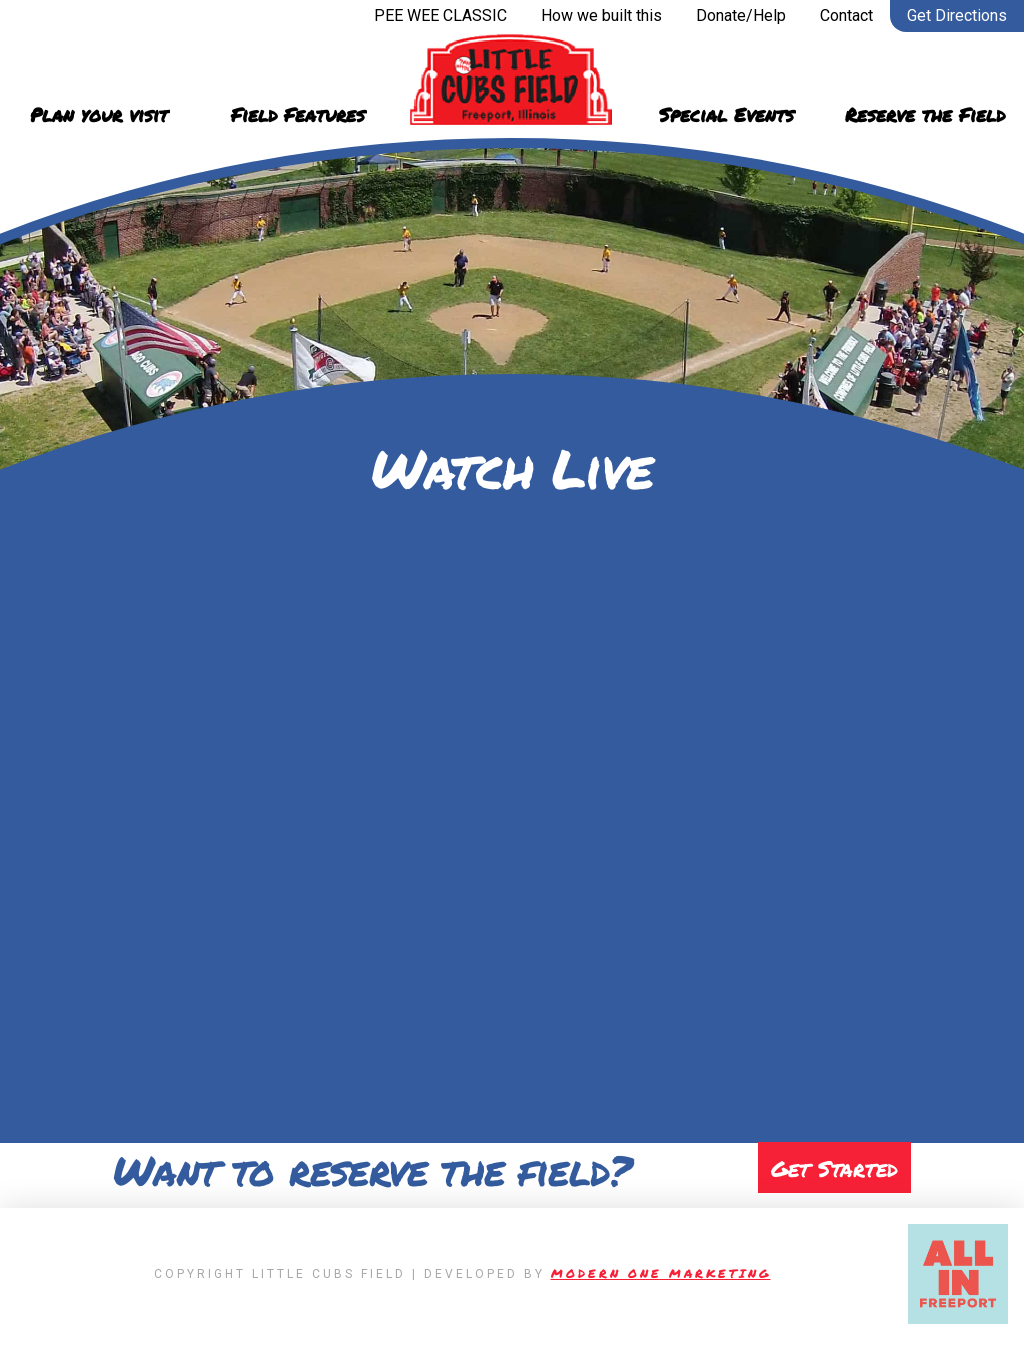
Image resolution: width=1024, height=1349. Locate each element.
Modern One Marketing (661, 1282)
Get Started (829, 1173)
